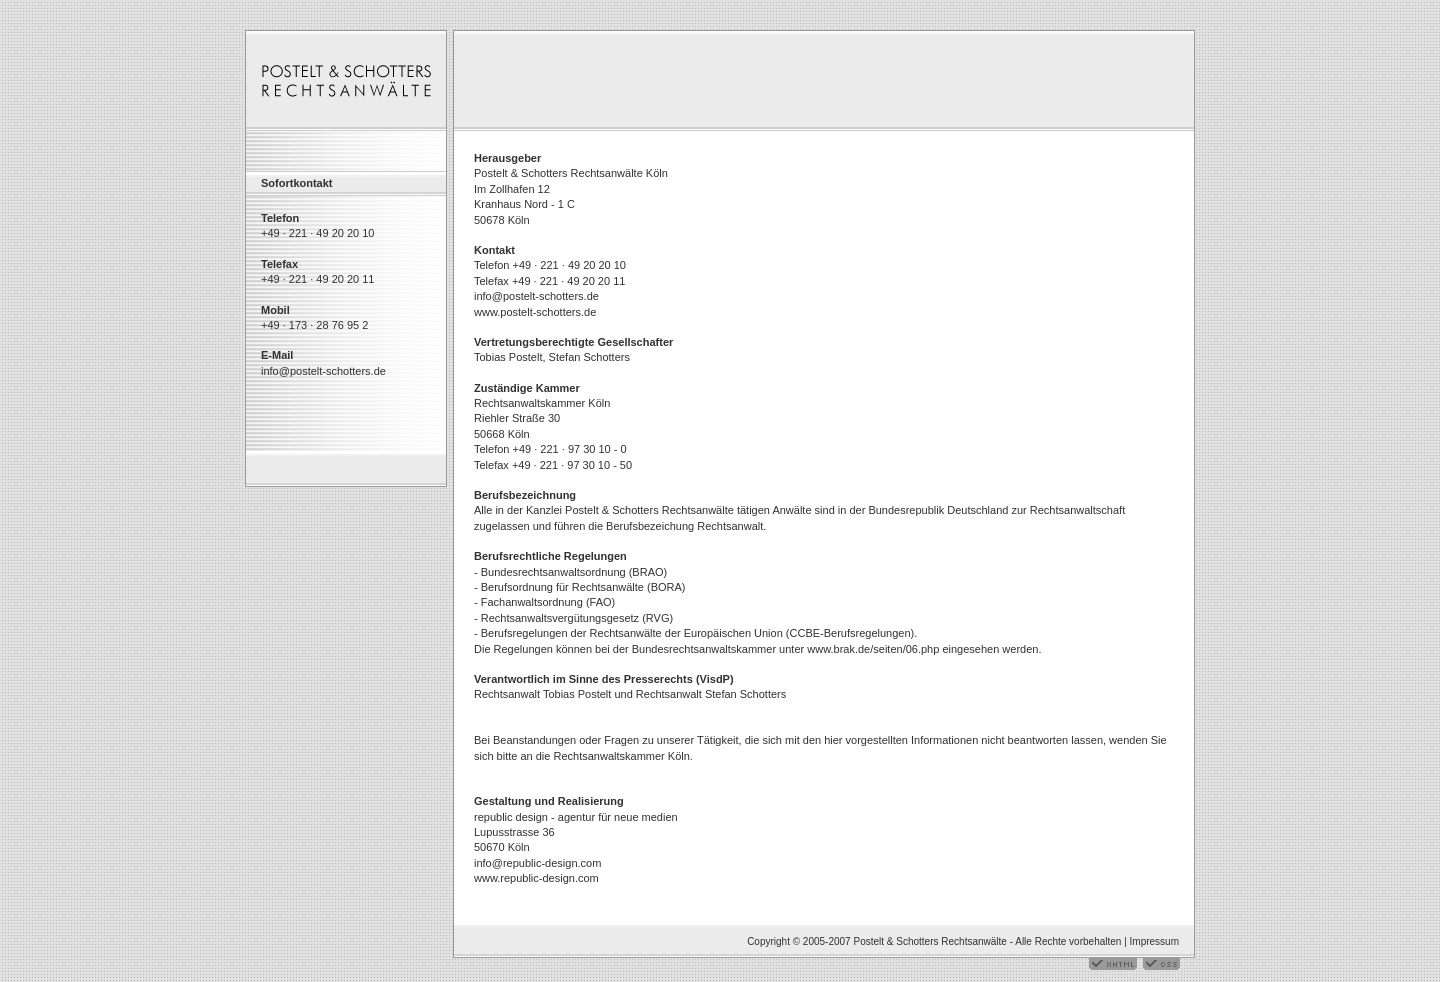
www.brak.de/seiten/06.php (873, 649)
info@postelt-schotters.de (323, 371)
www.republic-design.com (536, 878)
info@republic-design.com (537, 863)
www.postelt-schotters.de (535, 312)
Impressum (1154, 941)
